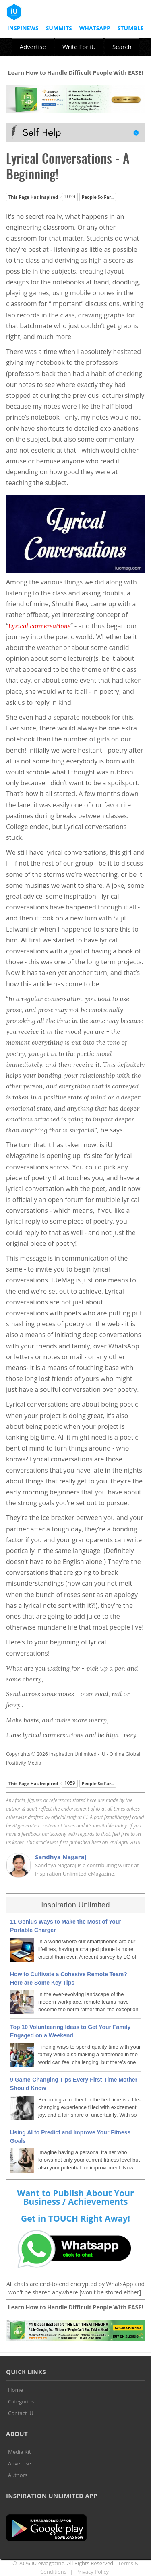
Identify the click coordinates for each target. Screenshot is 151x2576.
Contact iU (20, 2413)
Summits (59, 28)
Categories (21, 2401)
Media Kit (19, 2451)
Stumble (131, 28)
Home (15, 2389)
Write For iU (79, 47)
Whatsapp (94, 28)
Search (122, 47)
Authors (17, 2475)
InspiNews (23, 28)
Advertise (32, 47)
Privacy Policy (92, 2571)
